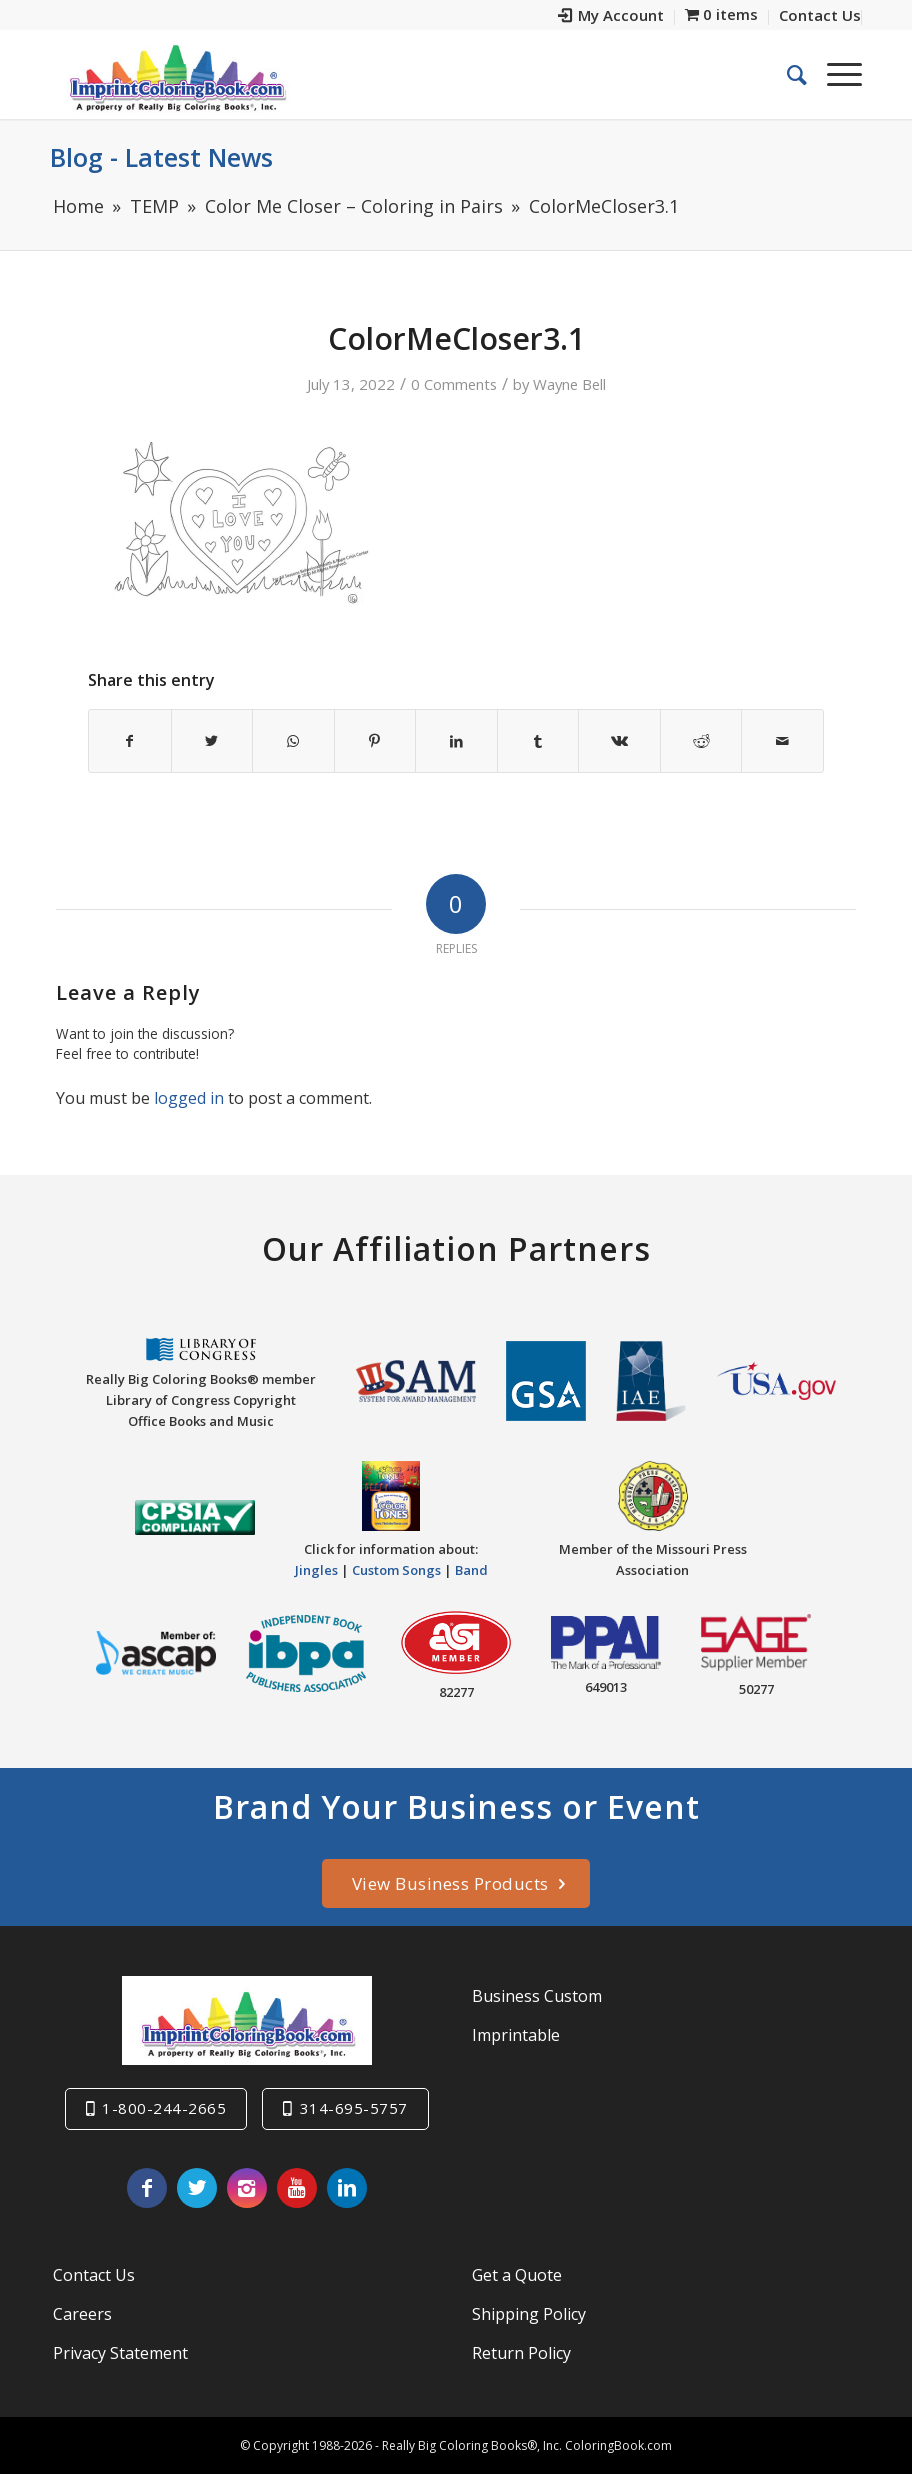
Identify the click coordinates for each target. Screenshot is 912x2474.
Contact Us (94, 2275)
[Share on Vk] (619, 741)
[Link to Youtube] (297, 2188)
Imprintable (516, 2035)
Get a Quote (517, 2275)
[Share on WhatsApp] (293, 741)
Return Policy (521, 2353)
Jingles (316, 1570)
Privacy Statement (120, 2353)
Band (471, 1570)
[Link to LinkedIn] (347, 2188)
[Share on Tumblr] (538, 741)
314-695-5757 (354, 2108)
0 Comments (454, 384)
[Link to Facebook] (147, 2188)
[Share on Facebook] (130, 741)
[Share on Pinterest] (375, 741)
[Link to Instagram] (247, 2188)
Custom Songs (396, 1570)
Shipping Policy (529, 2314)
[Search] (787, 74)
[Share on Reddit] (701, 741)
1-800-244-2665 (164, 2108)
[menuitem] (611, 17)
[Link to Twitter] (197, 2188)
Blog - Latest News (161, 157)
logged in (189, 1098)
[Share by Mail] (782, 741)
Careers (82, 2314)
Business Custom (537, 1996)
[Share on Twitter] (212, 741)
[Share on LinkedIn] (456, 741)
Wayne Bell (569, 384)
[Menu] (834, 74)
